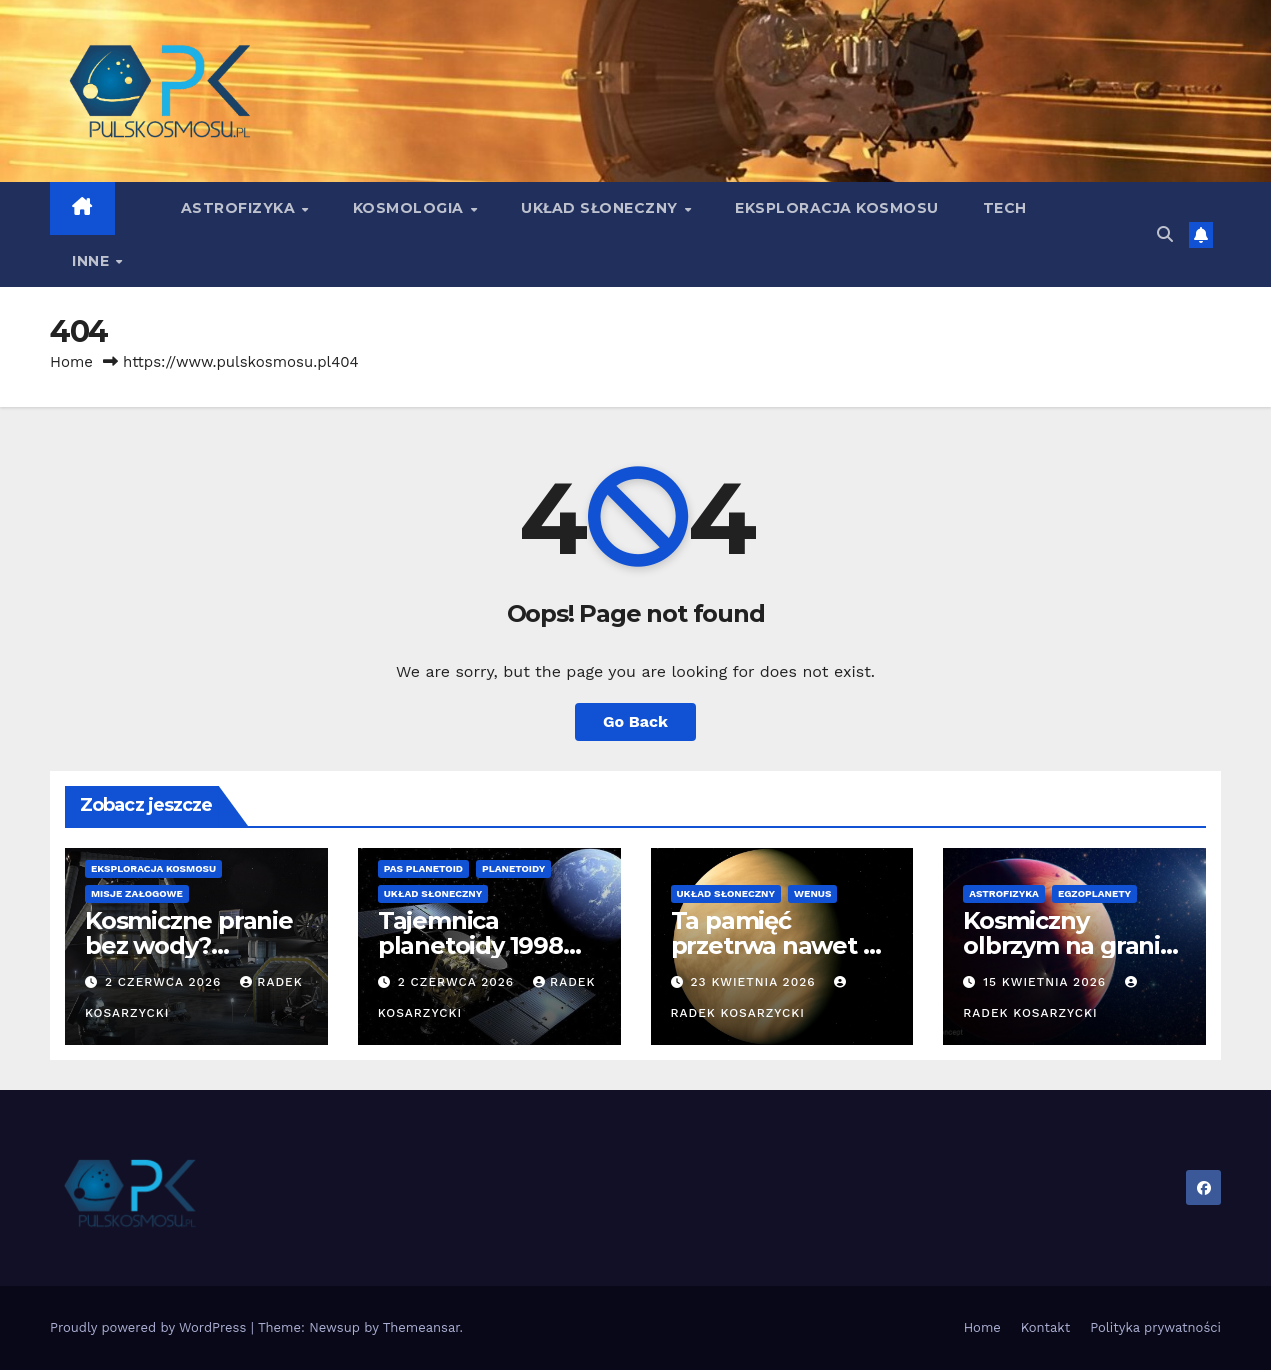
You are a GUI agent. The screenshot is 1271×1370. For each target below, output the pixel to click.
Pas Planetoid (423, 868)
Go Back (635, 721)
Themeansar (421, 1327)
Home (71, 362)
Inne (93, 261)
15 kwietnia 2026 (1047, 982)
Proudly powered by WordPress (150, 1327)
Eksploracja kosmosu (837, 208)
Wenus (812, 893)
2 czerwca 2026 (165, 982)
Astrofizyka (240, 208)
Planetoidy (513, 868)
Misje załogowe (137, 893)
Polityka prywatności (1155, 1327)
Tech (1005, 208)
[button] (1165, 234)
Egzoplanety (1094, 893)
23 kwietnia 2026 (755, 982)
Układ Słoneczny (601, 208)
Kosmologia (411, 208)
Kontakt (1045, 1327)
